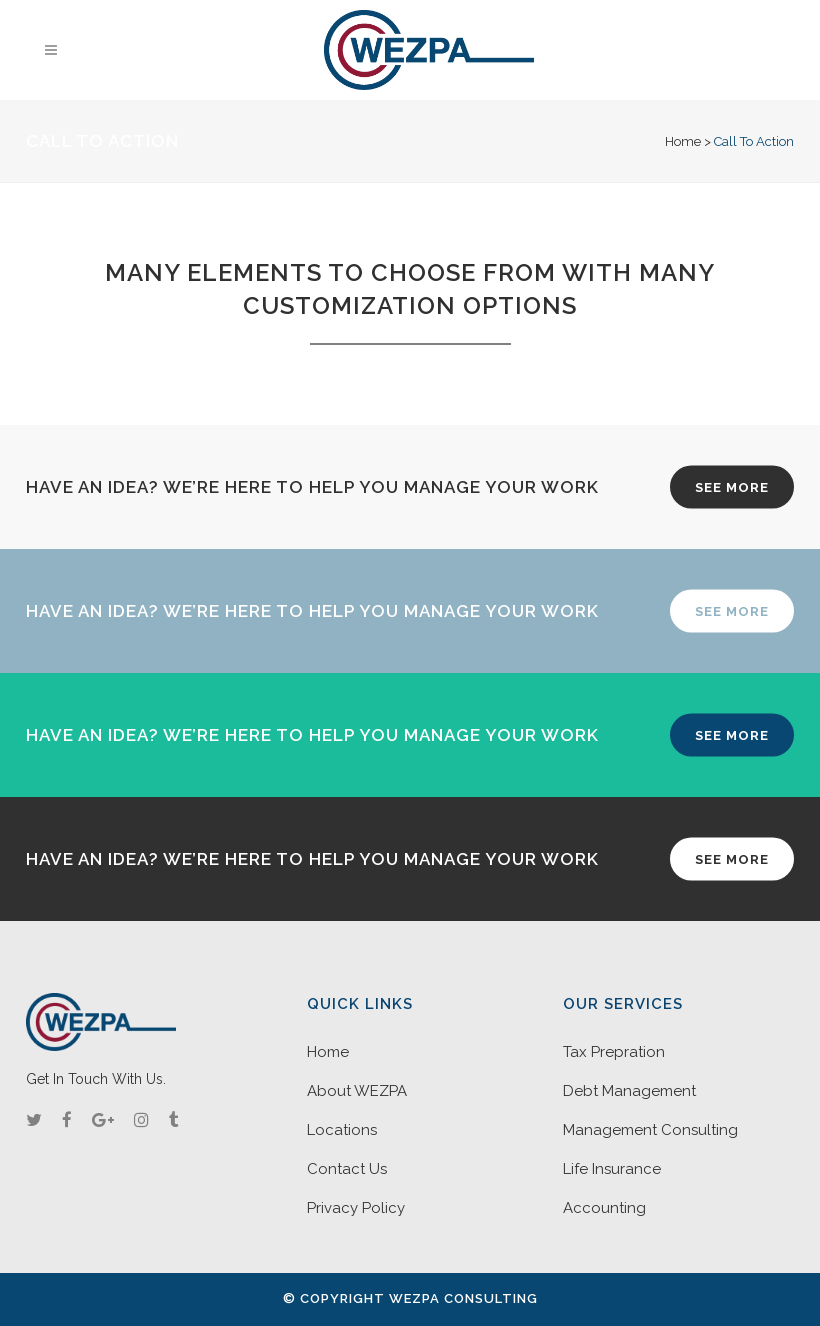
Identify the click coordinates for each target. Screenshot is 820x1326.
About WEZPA (357, 1091)
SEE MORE (732, 486)
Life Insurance (612, 1169)
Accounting (604, 1208)
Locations (342, 1130)
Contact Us (347, 1169)
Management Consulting (650, 1130)
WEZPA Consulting (463, 1298)
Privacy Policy (356, 1208)
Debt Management (629, 1091)
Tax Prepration (614, 1052)
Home (683, 141)
